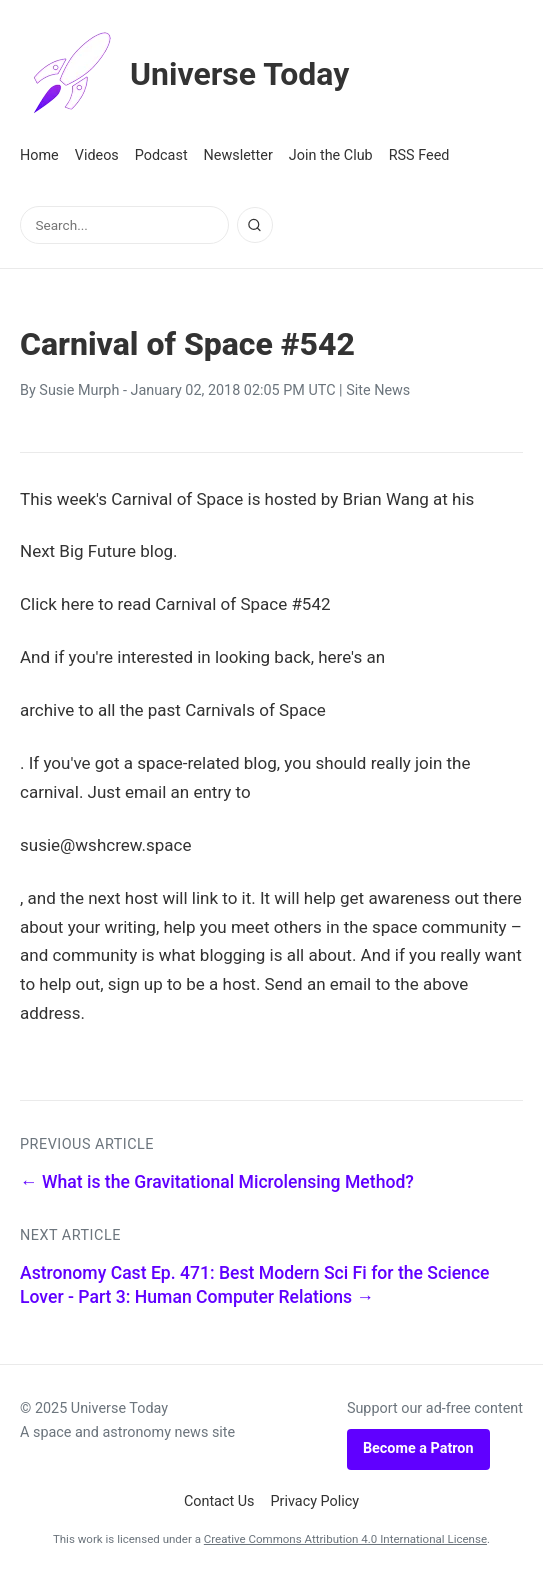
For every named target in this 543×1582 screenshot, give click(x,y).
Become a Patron (418, 1448)
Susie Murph (79, 390)
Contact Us (219, 1501)
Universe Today (185, 74)
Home (39, 155)
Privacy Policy (315, 1501)
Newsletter (238, 155)
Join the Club (331, 155)
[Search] (255, 225)
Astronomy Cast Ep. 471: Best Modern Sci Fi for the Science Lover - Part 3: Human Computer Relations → (255, 1285)
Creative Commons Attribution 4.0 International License (345, 1539)
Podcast (161, 155)
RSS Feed (419, 155)
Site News (378, 390)
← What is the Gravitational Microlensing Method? (217, 1182)
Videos (97, 155)
